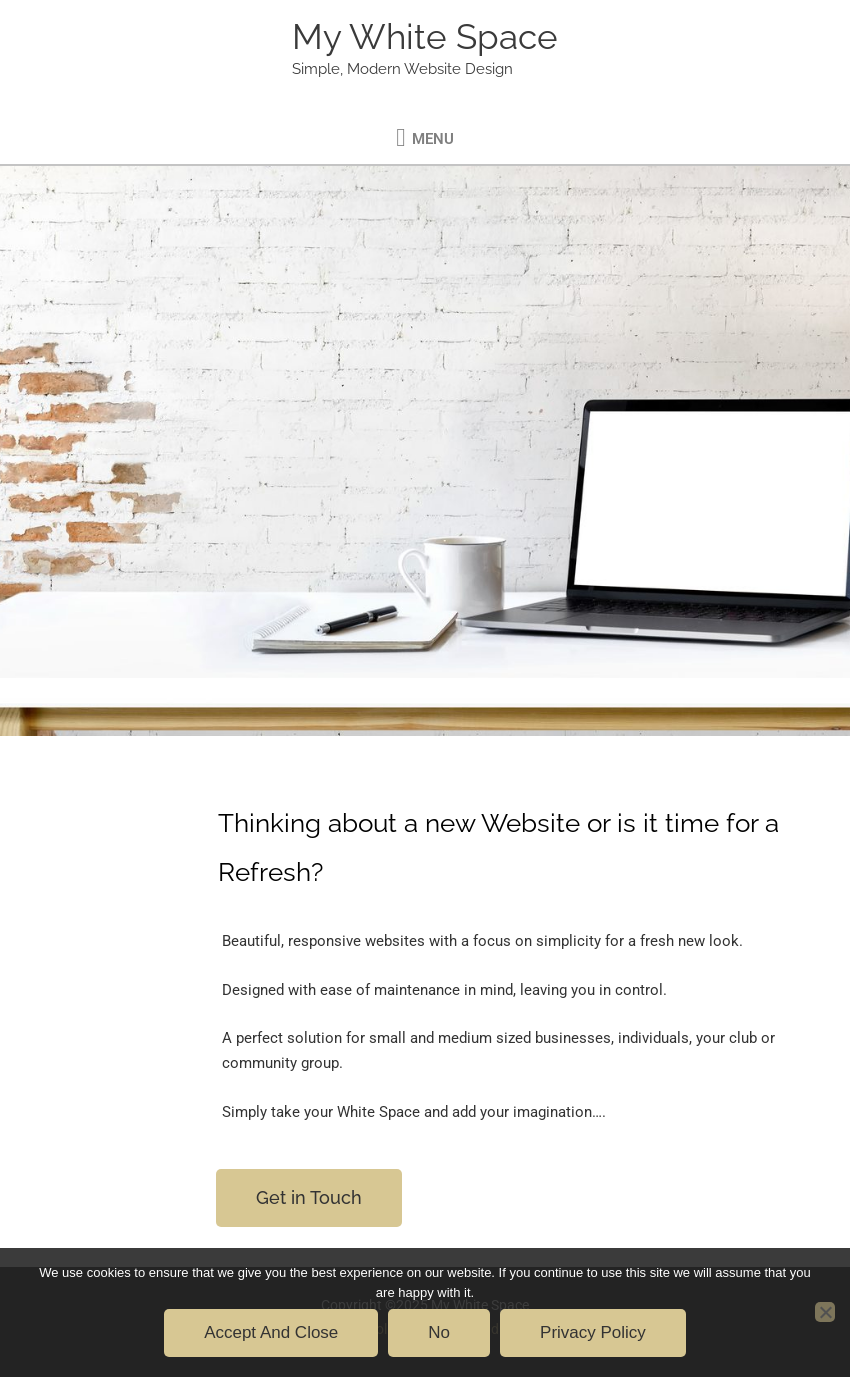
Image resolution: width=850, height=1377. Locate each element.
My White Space (425, 36)
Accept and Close (271, 1332)
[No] (825, 1312)
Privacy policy (593, 1332)
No (439, 1332)
